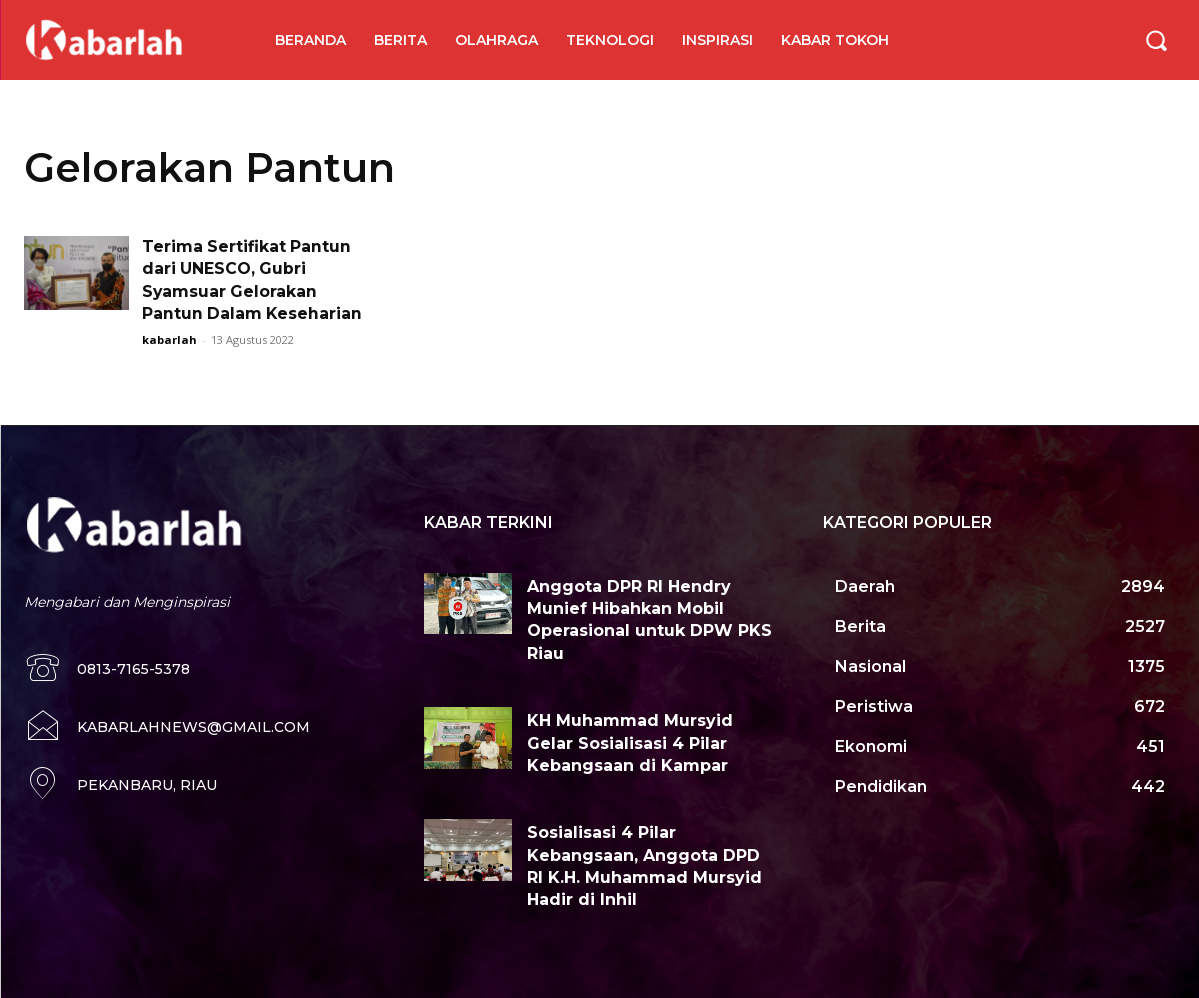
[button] (1156, 40)
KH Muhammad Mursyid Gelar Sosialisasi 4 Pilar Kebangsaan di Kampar (630, 743)
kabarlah (169, 339)
